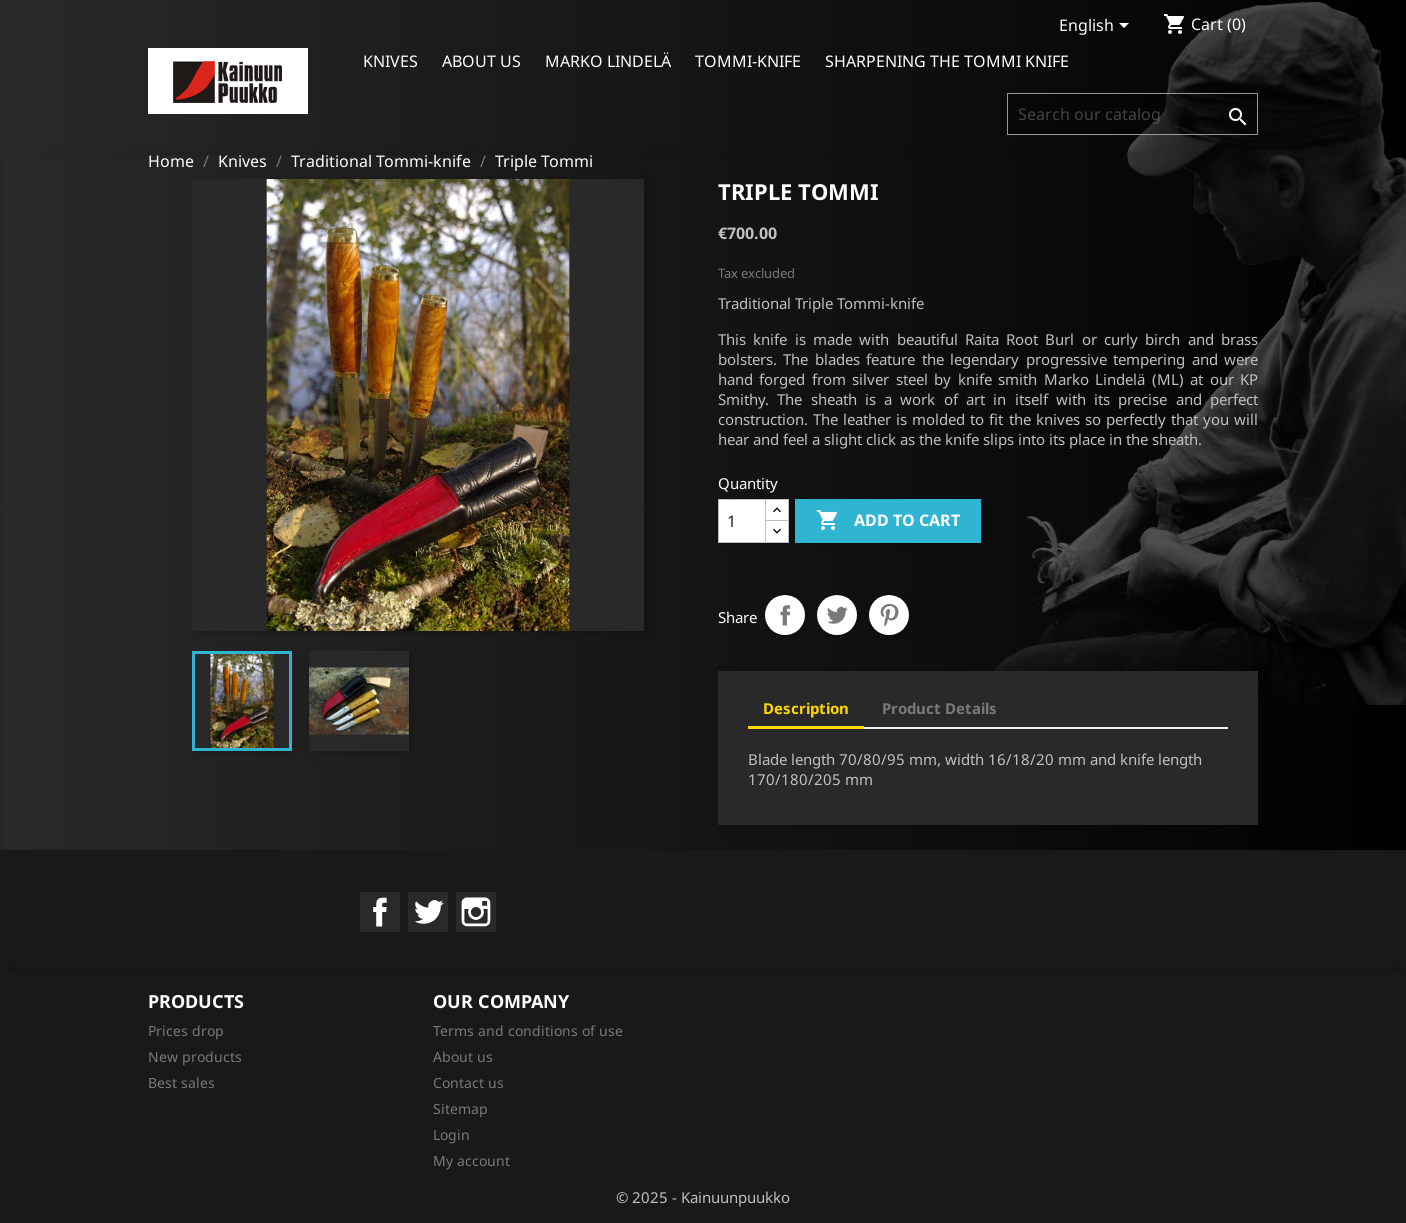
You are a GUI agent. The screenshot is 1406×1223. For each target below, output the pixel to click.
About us (481, 61)
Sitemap (460, 1108)
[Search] (1132, 114)
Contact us (468, 1082)
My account (471, 1160)
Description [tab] (806, 708)
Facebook (380, 912)
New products (195, 1056)
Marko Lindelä (608, 61)
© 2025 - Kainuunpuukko (703, 1197)
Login (451, 1134)
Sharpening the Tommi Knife (947, 61)
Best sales (181, 1082)
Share (785, 615)
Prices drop (186, 1030)
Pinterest (889, 615)
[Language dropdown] (1097, 27)
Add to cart (888, 521)
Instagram (476, 912)
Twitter (428, 912)
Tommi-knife (748, 61)
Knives (390, 61)
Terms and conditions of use (528, 1030)
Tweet (837, 615)
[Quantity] (742, 521)
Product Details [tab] (939, 708)
